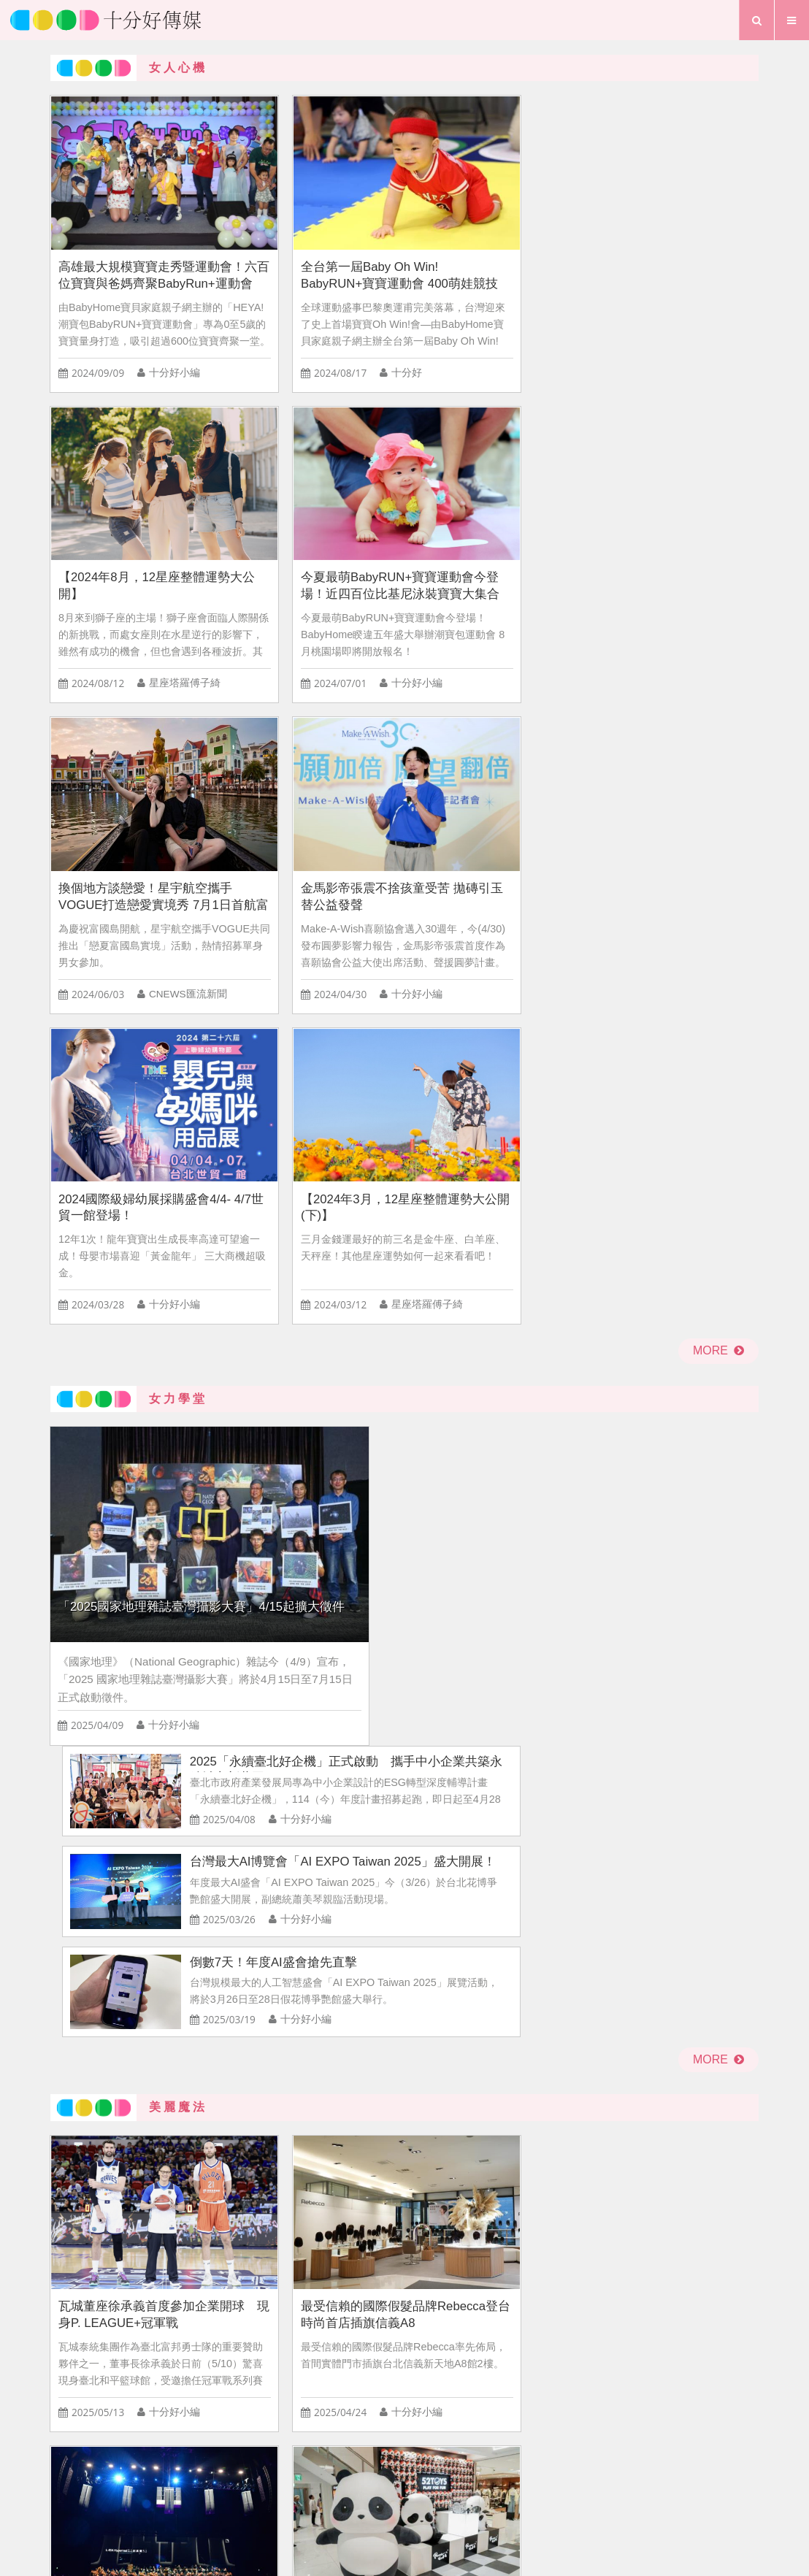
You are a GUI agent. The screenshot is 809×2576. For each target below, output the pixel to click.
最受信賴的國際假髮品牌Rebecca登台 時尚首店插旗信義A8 (313, 1257)
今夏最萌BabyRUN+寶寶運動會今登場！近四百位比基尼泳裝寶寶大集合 (673, 235)
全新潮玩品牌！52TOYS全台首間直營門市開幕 (672, 1256)
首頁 (299, 2474)
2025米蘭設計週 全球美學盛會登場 (129, 1529)
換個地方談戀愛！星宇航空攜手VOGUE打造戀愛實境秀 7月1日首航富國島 (132, 508)
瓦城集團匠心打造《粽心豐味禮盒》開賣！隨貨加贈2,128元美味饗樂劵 (312, 1529)
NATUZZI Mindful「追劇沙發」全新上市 (671, 1529)
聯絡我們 (436, 2474)
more (718, 653)
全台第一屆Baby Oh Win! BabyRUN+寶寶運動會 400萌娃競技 (312, 235)
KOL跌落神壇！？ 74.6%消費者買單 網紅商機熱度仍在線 (597, 1767)
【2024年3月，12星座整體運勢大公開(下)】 (673, 508)
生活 (367, 2498)
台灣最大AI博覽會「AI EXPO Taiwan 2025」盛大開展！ (593, 845)
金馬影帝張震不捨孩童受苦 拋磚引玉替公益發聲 (312, 508)
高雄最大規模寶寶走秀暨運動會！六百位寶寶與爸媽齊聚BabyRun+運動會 (132, 235)
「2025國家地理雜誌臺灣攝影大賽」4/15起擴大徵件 (182, 884)
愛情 (324, 2498)
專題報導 (464, 2498)
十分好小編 (173, 333)
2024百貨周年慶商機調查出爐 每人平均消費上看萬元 (185, 1905)
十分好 (344, 333)
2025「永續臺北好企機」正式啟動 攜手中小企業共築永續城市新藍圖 (596, 745)
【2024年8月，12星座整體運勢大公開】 (493, 235)
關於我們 (361, 2474)
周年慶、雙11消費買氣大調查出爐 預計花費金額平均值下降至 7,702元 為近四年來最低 (597, 1867)
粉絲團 (505, 2474)
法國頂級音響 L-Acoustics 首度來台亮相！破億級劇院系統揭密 (493, 1257)
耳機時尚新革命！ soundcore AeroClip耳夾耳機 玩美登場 (491, 1529)
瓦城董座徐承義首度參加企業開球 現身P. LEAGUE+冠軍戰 (132, 1257)
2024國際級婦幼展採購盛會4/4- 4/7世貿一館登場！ (494, 508)
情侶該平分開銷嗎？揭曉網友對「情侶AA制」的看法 (596, 1965)
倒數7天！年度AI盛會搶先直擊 (535, 944)
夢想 (411, 2498)
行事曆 (522, 2498)
